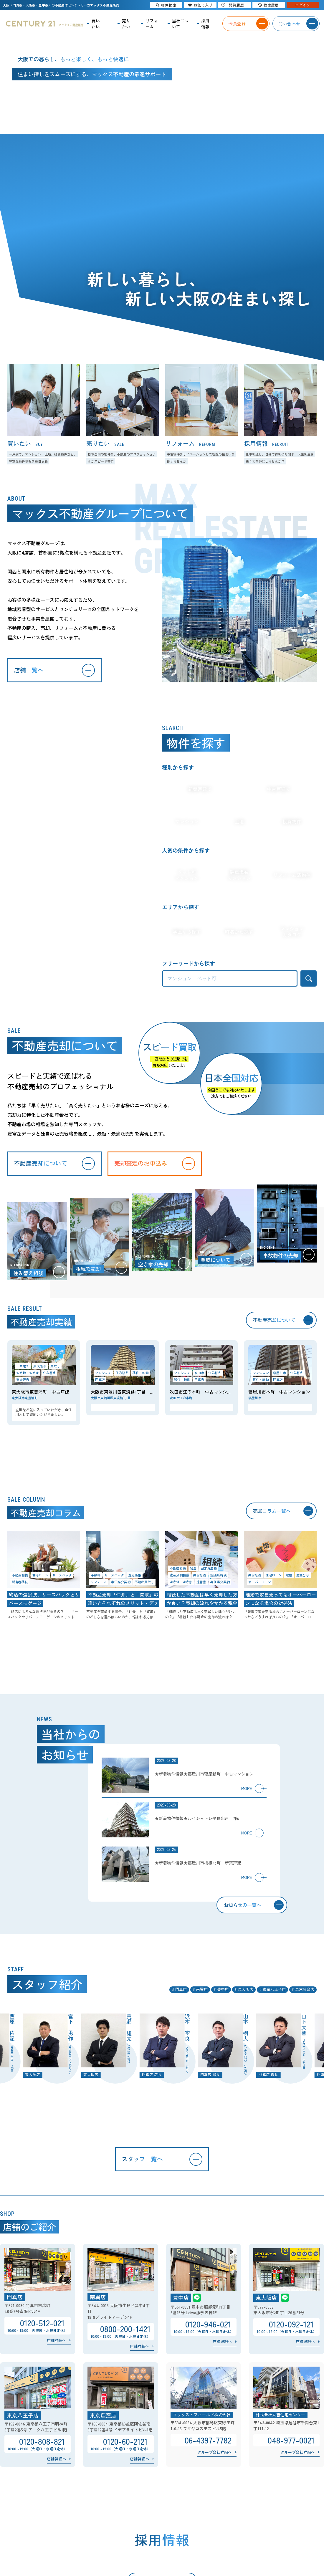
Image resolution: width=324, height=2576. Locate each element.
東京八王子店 (274, 1998)
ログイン (302, 4)
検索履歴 (268, 4)
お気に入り (200, 4)
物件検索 (166, 4)
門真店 (181, 1998)
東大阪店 (245, 1998)
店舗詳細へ (56, 2354)
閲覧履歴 (232, 4)
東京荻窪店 (304, 1998)
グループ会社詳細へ (214, 2466)
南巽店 (202, 1998)
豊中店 (223, 1998)
